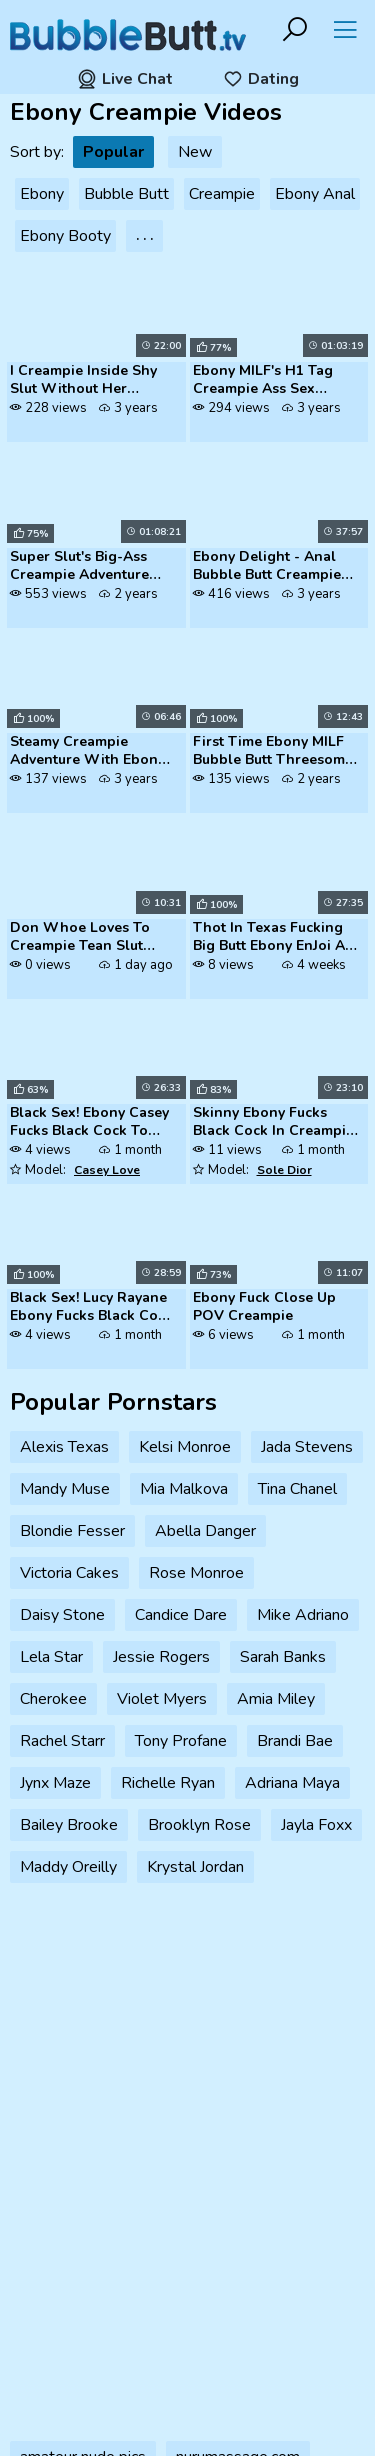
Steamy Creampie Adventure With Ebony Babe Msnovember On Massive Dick (87, 752)
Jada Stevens (307, 1447)
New (195, 152)
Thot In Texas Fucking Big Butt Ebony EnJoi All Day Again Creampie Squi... (274, 938)
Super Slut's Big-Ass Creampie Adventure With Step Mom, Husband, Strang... (79, 567)
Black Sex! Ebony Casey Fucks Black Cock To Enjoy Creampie (89, 1123)
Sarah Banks (283, 1657)
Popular (113, 152)
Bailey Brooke (69, 1825)
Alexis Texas (64, 1447)
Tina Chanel (297, 1489)
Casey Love (107, 1170)
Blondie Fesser (72, 1531)
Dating (261, 79)
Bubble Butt (126, 194)
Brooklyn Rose (199, 1825)
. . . (144, 236)
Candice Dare (181, 1615)
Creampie (222, 194)
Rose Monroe (196, 1573)
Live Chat (125, 79)
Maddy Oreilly (68, 1867)
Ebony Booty (65, 236)
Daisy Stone (62, 1615)
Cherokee (53, 1699)
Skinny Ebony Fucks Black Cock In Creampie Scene (273, 1123)
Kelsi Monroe (185, 1447)
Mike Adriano (303, 1615)
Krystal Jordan (195, 1867)
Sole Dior (284, 1170)
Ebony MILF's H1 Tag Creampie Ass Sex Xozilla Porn (263, 381)
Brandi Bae (295, 1741)
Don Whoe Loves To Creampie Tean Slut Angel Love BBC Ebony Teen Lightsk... (87, 938)
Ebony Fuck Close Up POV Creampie (264, 1307)
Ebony (42, 194)
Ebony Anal (315, 194)
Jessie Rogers (161, 1657)
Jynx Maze (55, 1783)
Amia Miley (276, 1699)
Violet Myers (162, 1699)
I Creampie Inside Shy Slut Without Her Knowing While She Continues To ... (83, 381)
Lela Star (51, 1657)
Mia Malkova (184, 1489)
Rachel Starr (62, 1741)
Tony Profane (181, 1741)
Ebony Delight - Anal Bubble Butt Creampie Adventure (267, 567)
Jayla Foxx (316, 1825)
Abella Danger (205, 1531)
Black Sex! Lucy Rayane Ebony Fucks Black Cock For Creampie (91, 1308)
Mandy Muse (65, 1489)
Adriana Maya (292, 1783)
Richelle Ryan (168, 1783)
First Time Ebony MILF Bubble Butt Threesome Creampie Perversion (273, 752)
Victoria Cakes (69, 1573)
